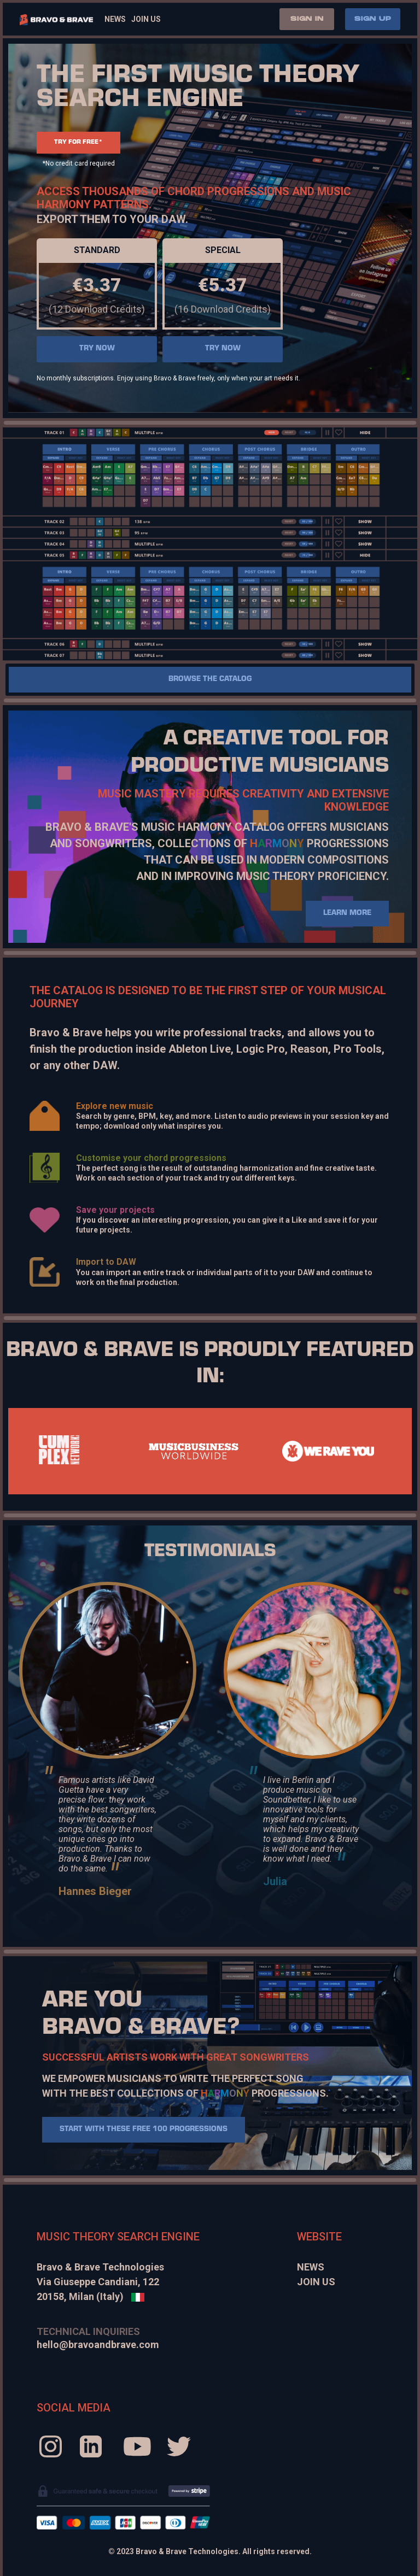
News (115, 19)
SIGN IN (306, 19)
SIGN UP (372, 19)
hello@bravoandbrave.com (98, 2344)
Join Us (146, 19)
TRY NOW (97, 349)
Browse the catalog (210, 680)
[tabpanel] (193, 1451)
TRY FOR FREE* (78, 142)
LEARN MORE (347, 914)
